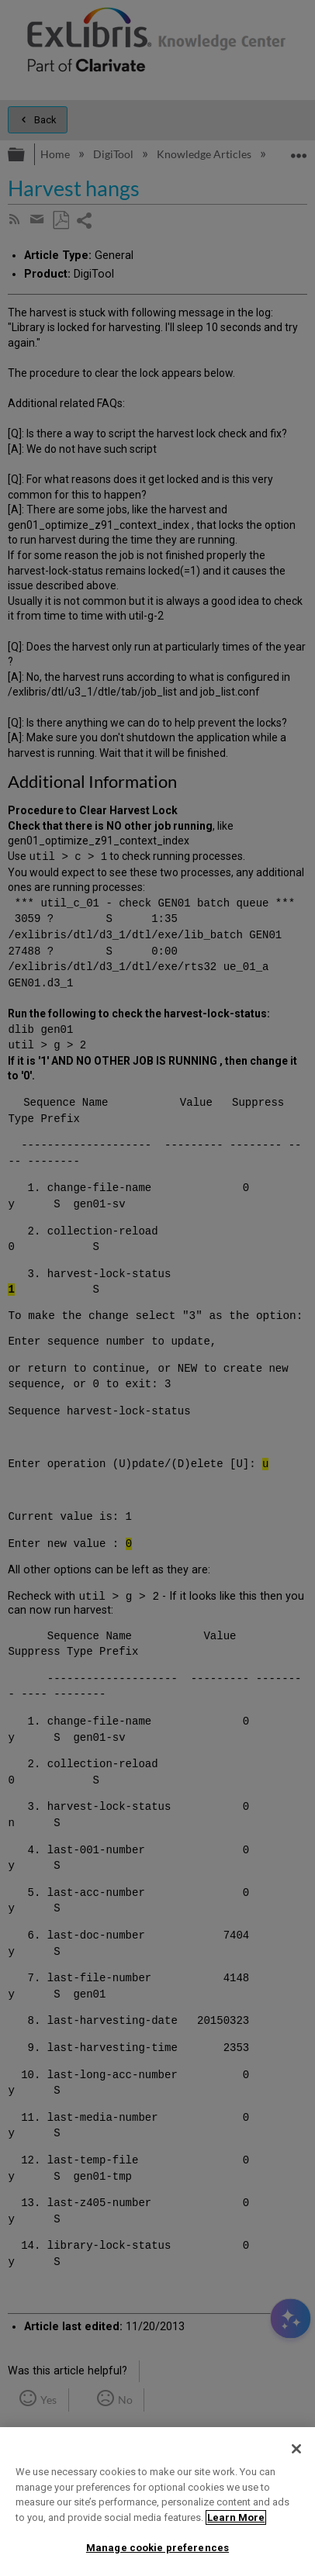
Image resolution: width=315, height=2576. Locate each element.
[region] (157, 2501)
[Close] (296, 2449)
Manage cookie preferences (157, 2548)
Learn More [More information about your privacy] (236, 2517)
